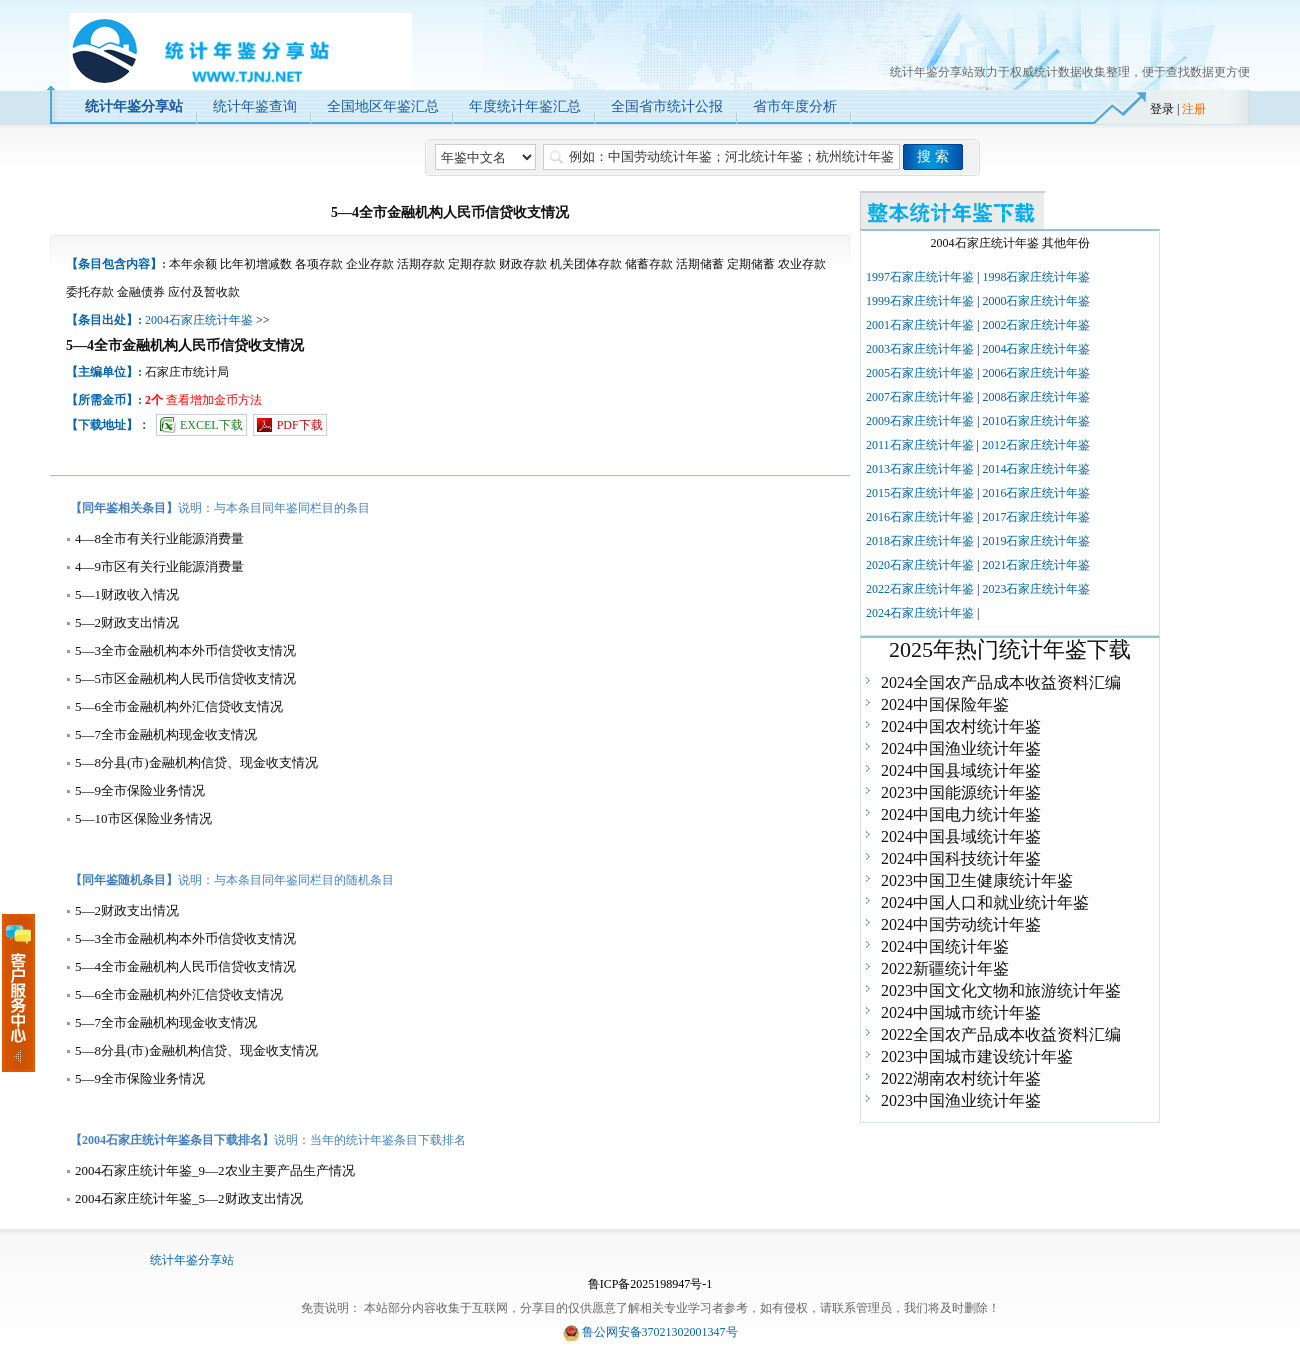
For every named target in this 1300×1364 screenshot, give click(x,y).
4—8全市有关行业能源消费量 (159, 538)
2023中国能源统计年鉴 (961, 792)
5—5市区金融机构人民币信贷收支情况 (185, 678)
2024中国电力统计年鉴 (961, 814)
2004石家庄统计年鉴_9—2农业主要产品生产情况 (215, 1170)
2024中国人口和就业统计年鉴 (985, 902)
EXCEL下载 (211, 425)
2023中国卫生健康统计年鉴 (977, 880)
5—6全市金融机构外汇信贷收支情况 (179, 706)
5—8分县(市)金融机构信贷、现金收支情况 (196, 762)
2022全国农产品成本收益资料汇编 (1001, 1034)
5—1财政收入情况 (127, 594)
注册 (1194, 109)
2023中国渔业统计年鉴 (961, 1100)
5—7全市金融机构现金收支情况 (166, 734)
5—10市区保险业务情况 (143, 818)
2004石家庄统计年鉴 (199, 320)
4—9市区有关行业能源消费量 (159, 566)
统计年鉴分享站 (192, 1260)
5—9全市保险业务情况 (140, 790)
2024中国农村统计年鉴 (961, 726)
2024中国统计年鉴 (945, 946)
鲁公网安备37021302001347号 (660, 1332)
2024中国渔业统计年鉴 (961, 748)
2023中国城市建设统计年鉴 (977, 1056)
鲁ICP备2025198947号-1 (650, 1284)
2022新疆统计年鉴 (945, 968)
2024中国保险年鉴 (945, 704)
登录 (1162, 109)
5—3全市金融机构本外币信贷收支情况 (185, 650)
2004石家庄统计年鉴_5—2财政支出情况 (189, 1198)
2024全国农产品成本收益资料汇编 (1001, 682)
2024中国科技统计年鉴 (961, 858)
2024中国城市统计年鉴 (961, 1012)
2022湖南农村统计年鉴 (961, 1078)
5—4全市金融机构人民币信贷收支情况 (185, 966)
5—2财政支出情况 (127, 622)
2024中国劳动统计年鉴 (961, 924)
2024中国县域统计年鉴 (961, 770)
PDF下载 (300, 425)
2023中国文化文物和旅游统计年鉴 (1001, 990)
